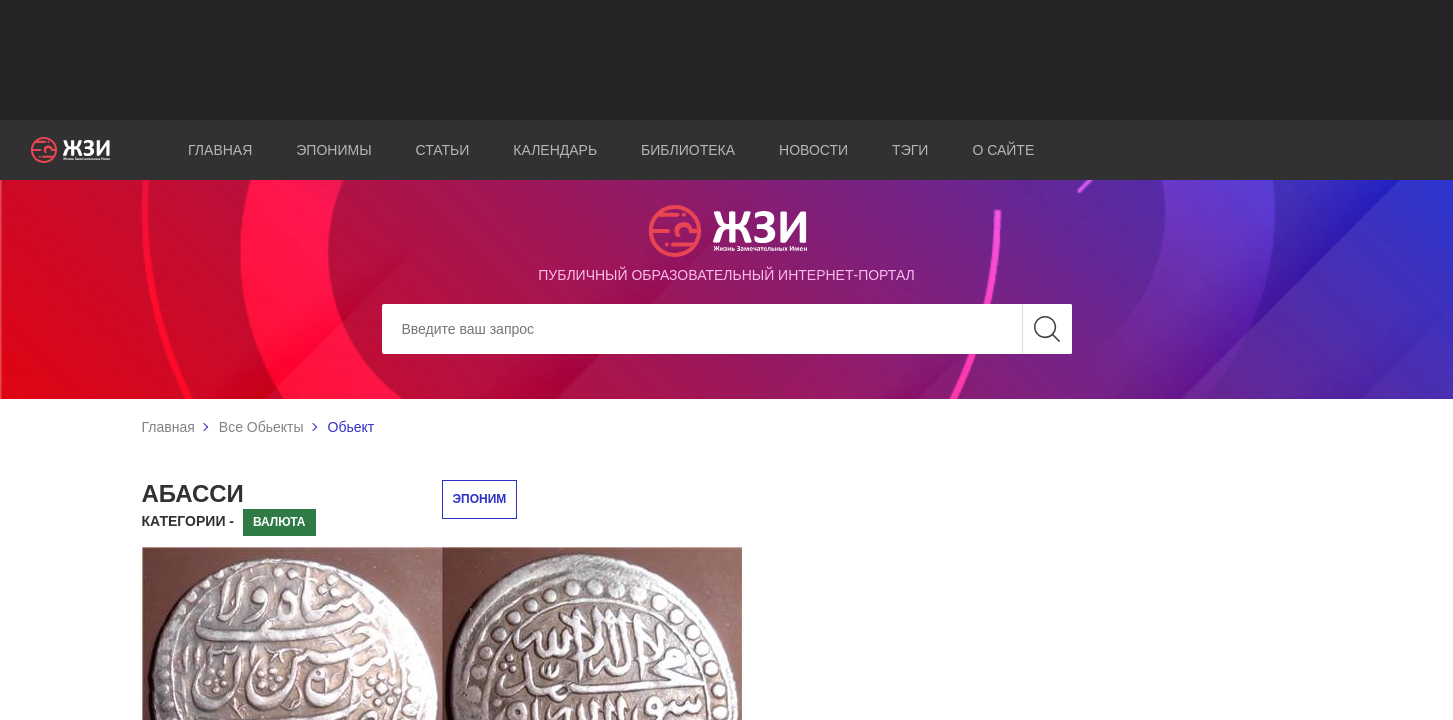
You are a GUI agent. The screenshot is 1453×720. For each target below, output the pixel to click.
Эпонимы (333, 150)
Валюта (279, 522)
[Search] (727, 329)
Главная (220, 150)
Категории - (188, 521)
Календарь (555, 150)
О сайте (1003, 150)
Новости (813, 150)
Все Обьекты (261, 427)
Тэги (910, 150)
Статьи (443, 150)
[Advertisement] (727, 60)
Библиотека (688, 150)
